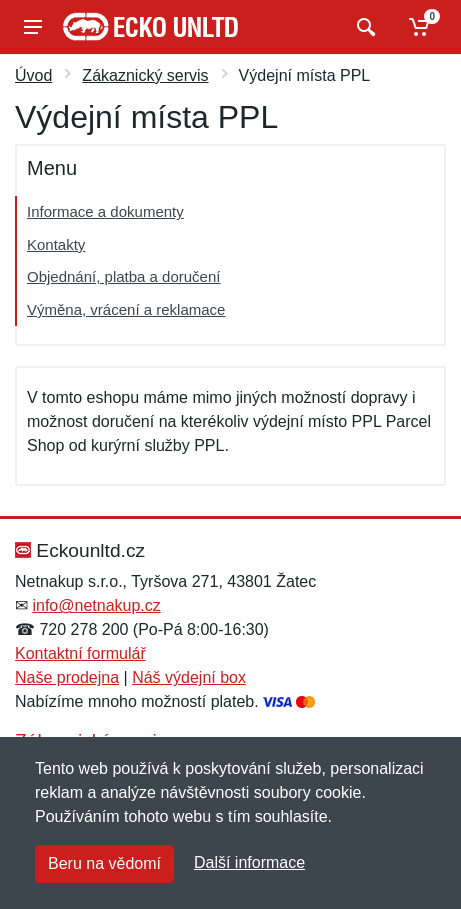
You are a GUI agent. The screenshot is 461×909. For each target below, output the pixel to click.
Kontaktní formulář (80, 653)
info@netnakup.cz (96, 605)
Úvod (33, 75)
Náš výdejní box (189, 677)
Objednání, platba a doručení (123, 276)
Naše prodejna (67, 677)
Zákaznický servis (145, 75)
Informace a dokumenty (105, 211)
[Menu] (33, 27)
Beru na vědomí (104, 863)
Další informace (249, 862)
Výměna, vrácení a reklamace (126, 309)
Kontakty (56, 244)
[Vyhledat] (363, 27)
